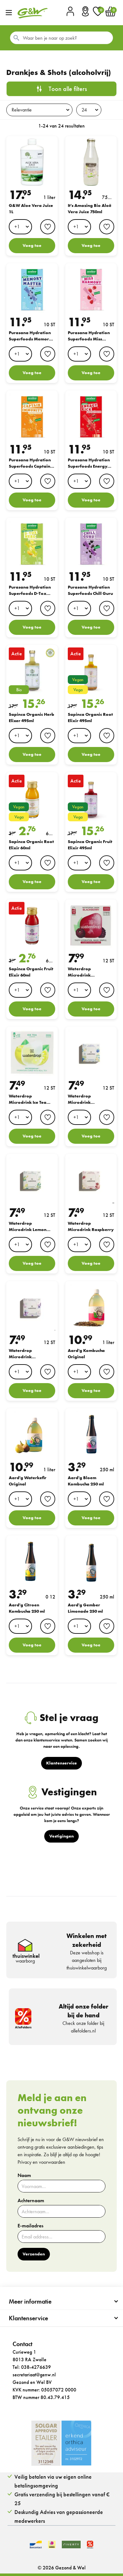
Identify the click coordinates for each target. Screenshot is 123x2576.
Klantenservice (28, 2318)
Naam (24, 2175)
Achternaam (31, 2200)
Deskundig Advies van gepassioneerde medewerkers (58, 2516)
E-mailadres (30, 2226)
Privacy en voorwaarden (41, 2162)
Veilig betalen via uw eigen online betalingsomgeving (53, 2481)
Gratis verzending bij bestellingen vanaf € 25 (62, 2499)
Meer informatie (30, 2301)
